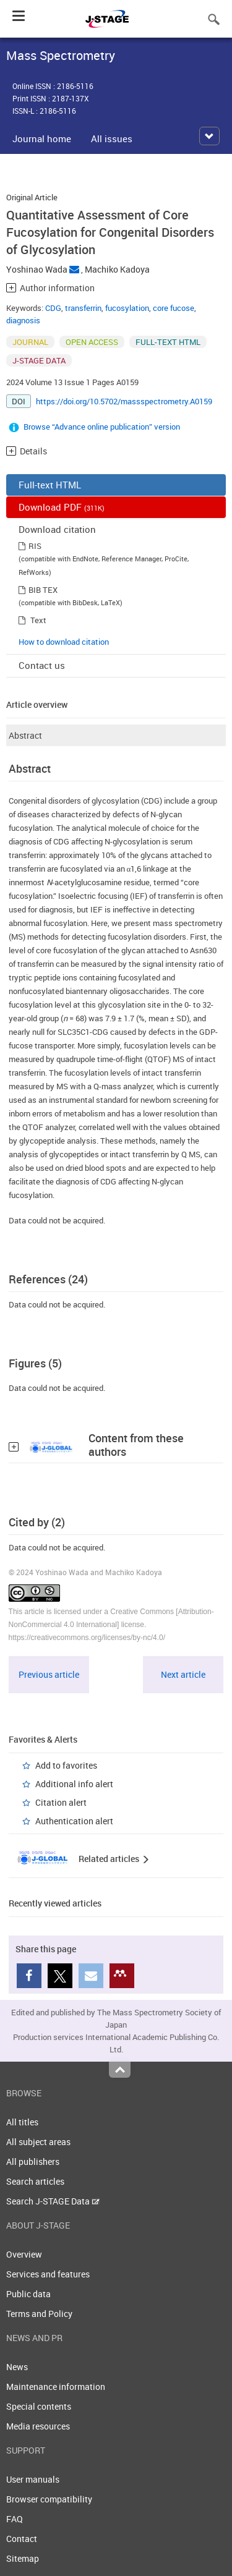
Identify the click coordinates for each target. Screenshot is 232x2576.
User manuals (32, 2479)
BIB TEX (43, 589)
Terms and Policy (39, 2313)
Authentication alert (74, 1821)
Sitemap (22, 2558)
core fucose (173, 307)
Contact (21, 2538)
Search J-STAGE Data (53, 2201)
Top (120, 2070)
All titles (22, 2122)
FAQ (14, 2519)
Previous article (49, 1674)
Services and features (48, 2274)
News (17, 2367)
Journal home (41, 138)
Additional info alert (74, 1784)
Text (38, 620)
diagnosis (23, 320)
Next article (183, 1674)
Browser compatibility (49, 2499)
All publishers (32, 2161)
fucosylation (127, 307)
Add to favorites (66, 1765)
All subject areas (38, 2142)
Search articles (35, 2181)
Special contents (38, 2406)
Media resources (38, 2426)
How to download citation (64, 641)
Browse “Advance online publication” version (102, 426)
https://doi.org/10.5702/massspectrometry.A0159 (124, 401)
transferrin (83, 307)
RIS (34, 545)
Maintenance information (55, 2386)
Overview (24, 2254)
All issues (111, 138)
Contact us (42, 665)
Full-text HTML (50, 484)
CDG (53, 307)
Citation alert (61, 1802)
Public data (28, 2294)
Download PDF (62, 507)
